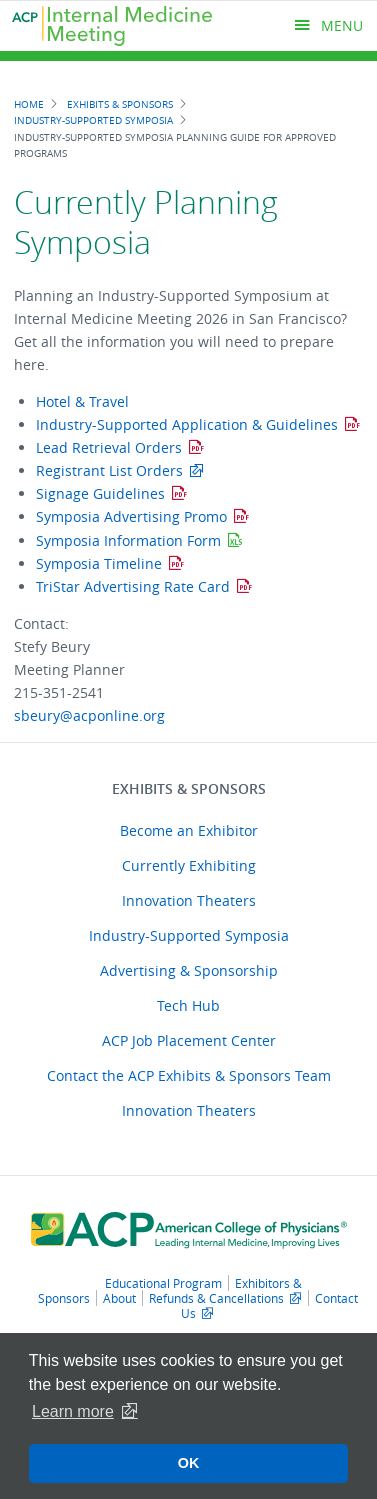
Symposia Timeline (99, 563)
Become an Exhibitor (189, 830)
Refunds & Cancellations (216, 1298)
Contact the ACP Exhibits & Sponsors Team (189, 1075)
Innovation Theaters (189, 900)
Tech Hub (188, 1005)
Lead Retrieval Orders (109, 447)
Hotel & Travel (82, 401)
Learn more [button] (73, 1411)
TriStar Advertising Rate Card (133, 586)
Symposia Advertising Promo (131, 516)
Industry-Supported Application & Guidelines (187, 424)
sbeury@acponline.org (89, 715)
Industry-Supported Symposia (93, 120)
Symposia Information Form (128, 540)
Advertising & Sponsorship (189, 970)
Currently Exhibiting (189, 865)
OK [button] (189, 1463)
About (119, 1298)
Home (29, 104)
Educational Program (163, 1283)
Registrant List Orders (109, 470)
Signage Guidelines (100, 493)
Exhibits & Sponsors (120, 104)
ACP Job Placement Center (189, 1040)
